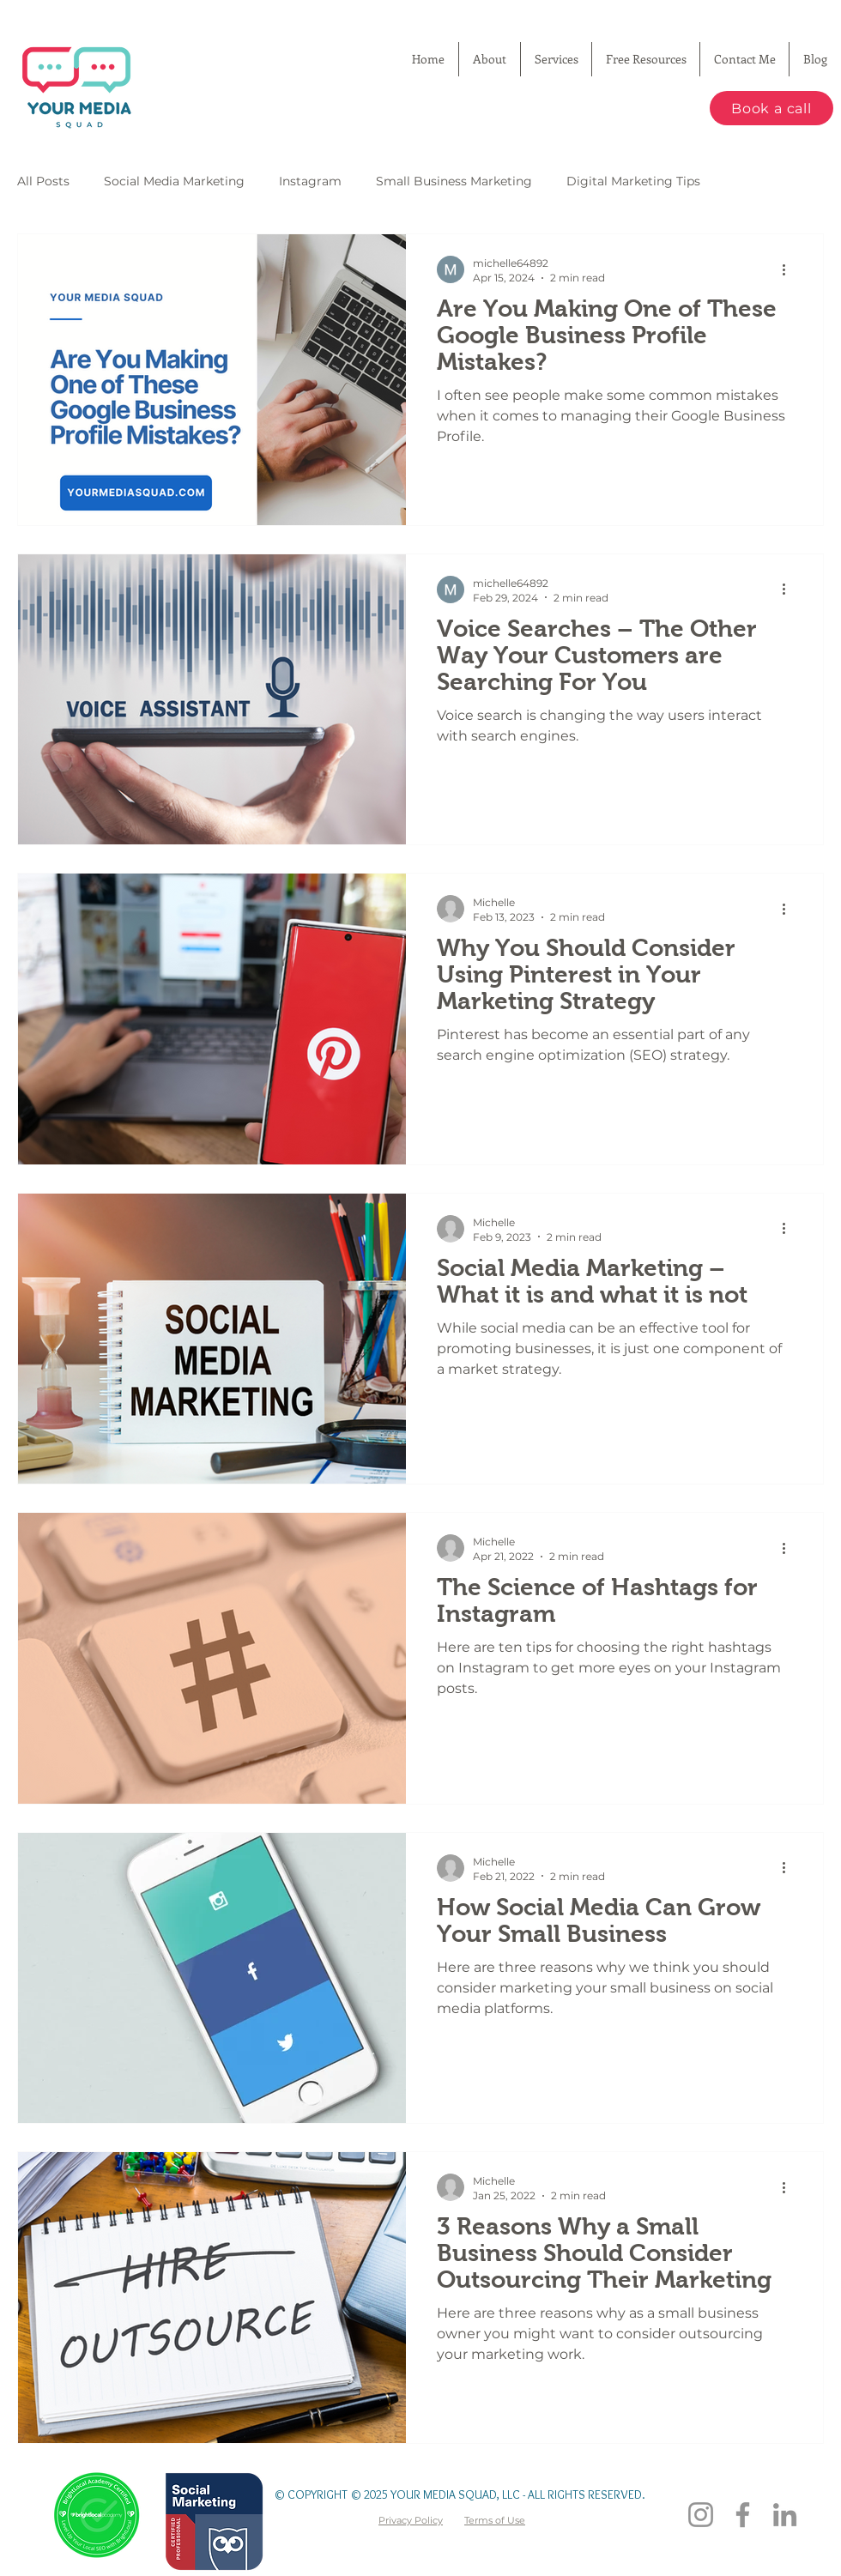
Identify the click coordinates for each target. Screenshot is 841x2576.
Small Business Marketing (454, 181)
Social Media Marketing (174, 181)
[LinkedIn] (785, 2514)
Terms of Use (494, 2520)
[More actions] (789, 269)
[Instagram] (700, 2514)
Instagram (310, 181)
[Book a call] (771, 108)
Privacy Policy (410, 2520)
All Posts (43, 181)
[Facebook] (742, 2514)
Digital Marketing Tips (633, 181)
